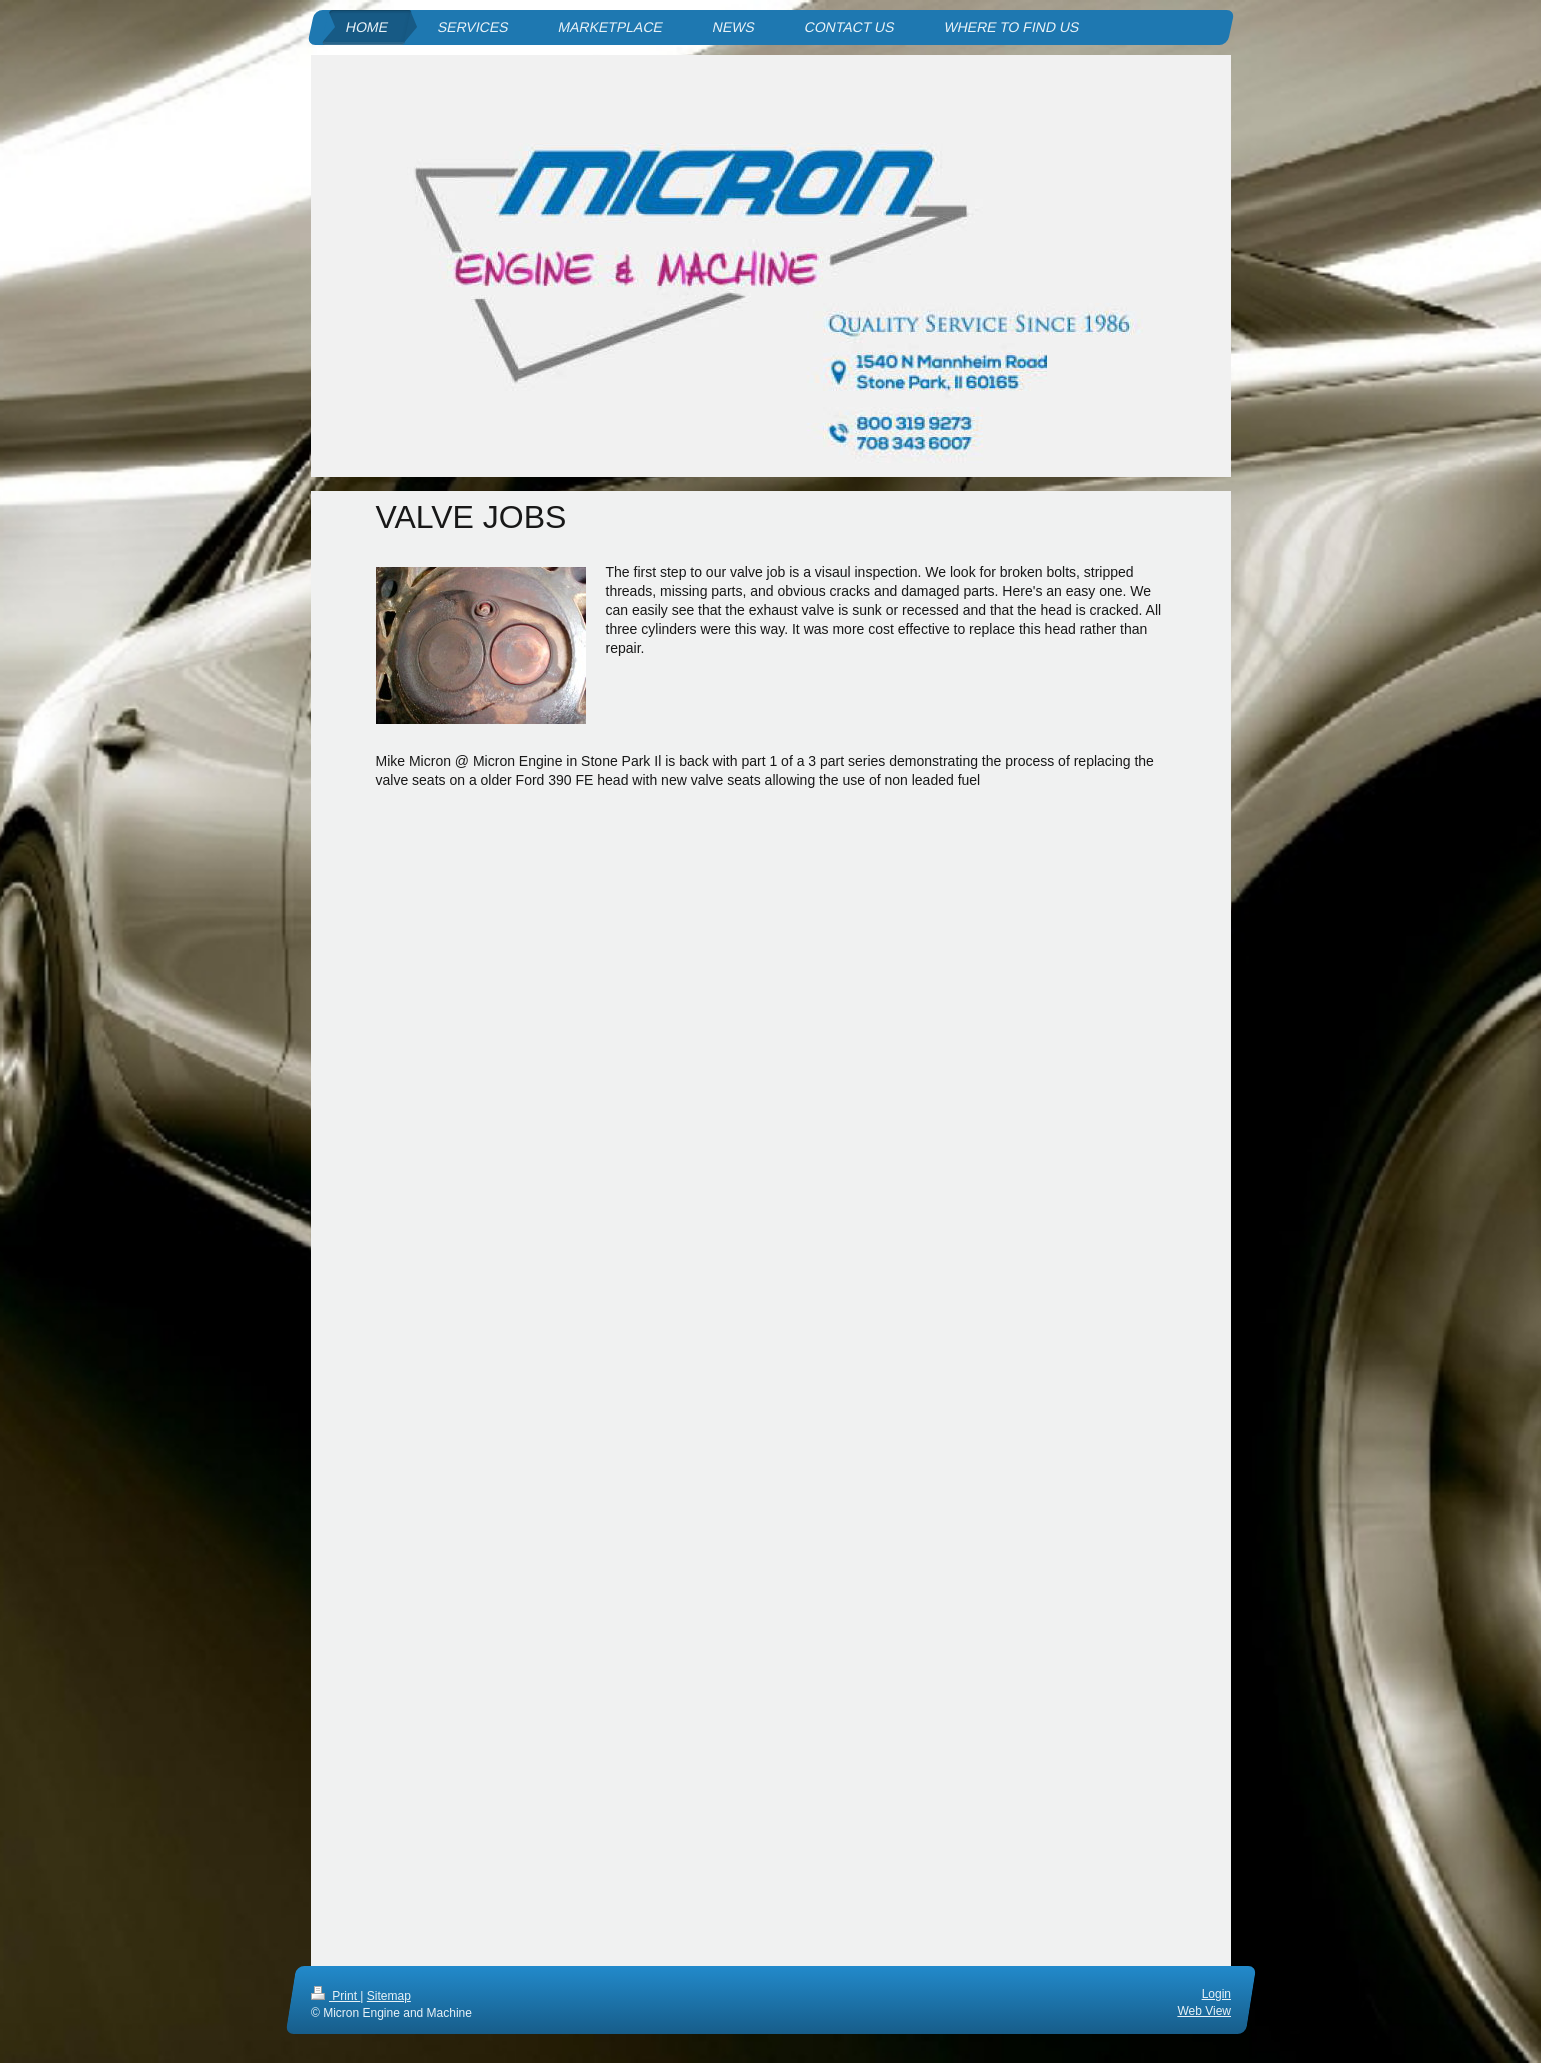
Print (335, 1996)
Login (1215, 1994)
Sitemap (388, 1996)
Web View (1204, 2010)
